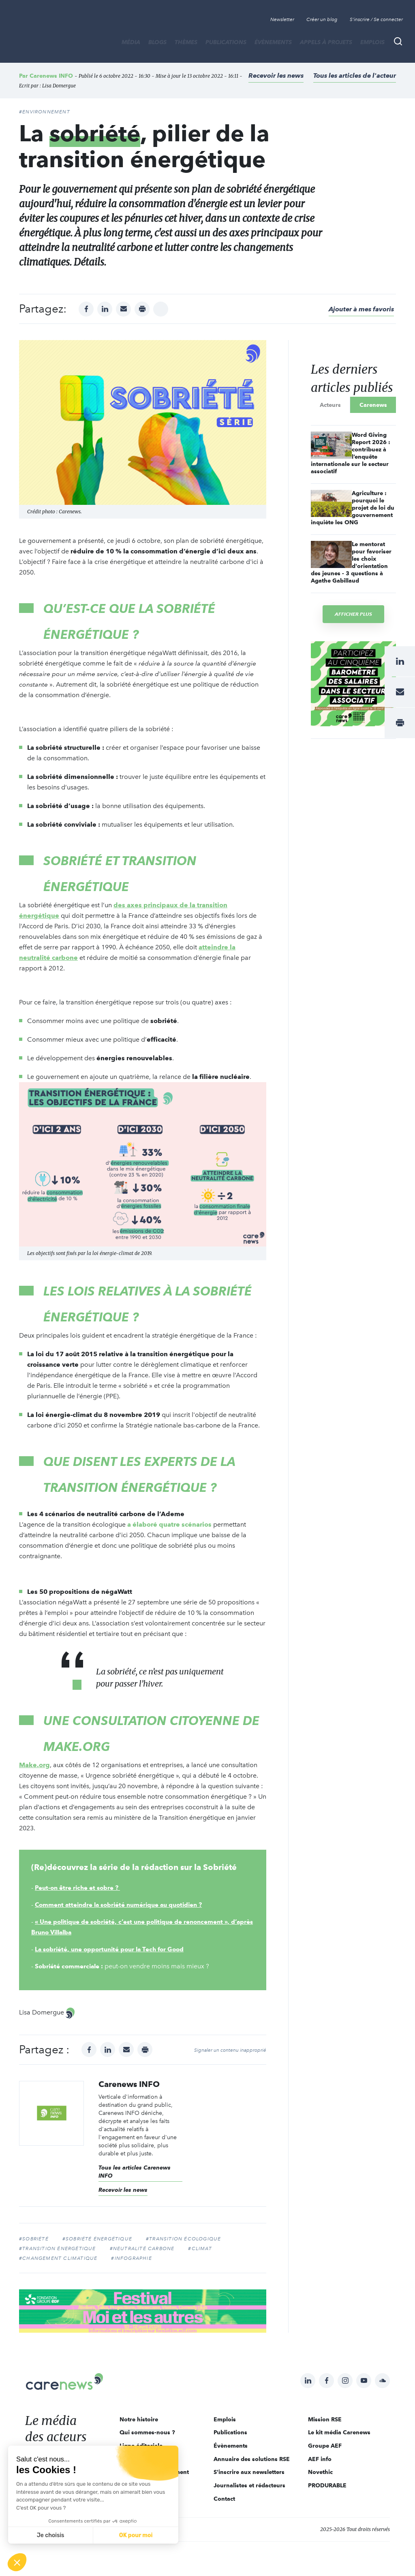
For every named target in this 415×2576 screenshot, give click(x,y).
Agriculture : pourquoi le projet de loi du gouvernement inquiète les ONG (352, 507)
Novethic (320, 2472)
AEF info (320, 2459)
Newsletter (282, 19)
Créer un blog (322, 19)
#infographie (131, 2258)
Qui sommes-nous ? (147, 2432)
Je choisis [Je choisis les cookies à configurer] (50, 2535)
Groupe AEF (325, 2445)
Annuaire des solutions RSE (252, 2459)
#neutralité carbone (142, 2248)
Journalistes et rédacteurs (249, 2485)
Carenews (373, 405)
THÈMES (186, 42)
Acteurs (330, 405)
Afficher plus (353, 614)
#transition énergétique (57, 2248)
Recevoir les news (276, 75)
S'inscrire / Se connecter (376, 19)
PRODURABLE (327, 2485)
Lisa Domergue (59, 86)
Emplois (372, 42)
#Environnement (44, 111)
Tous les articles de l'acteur (354, 75)
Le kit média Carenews (339, 2432)
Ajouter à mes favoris (361, 309)
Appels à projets (326, 42)
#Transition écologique (183, 2239)
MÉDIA (131, 42)
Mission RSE (325, 2419)
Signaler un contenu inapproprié (230, 2050)
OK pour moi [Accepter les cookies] (136, 2535)
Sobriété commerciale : (71, 1966)
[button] (17, 2562)
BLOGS (157, 42)
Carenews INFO (51, 75)
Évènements (273, 42)
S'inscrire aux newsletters (249, 2472)
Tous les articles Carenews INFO (134, 2171)
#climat (200, 2248)
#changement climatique (58, 2258)
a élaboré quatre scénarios (169, 1524)
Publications (225, 42)
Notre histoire (139, 2419)
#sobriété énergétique (97, 2239)
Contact (224, 2498)
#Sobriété (34, 2239)
